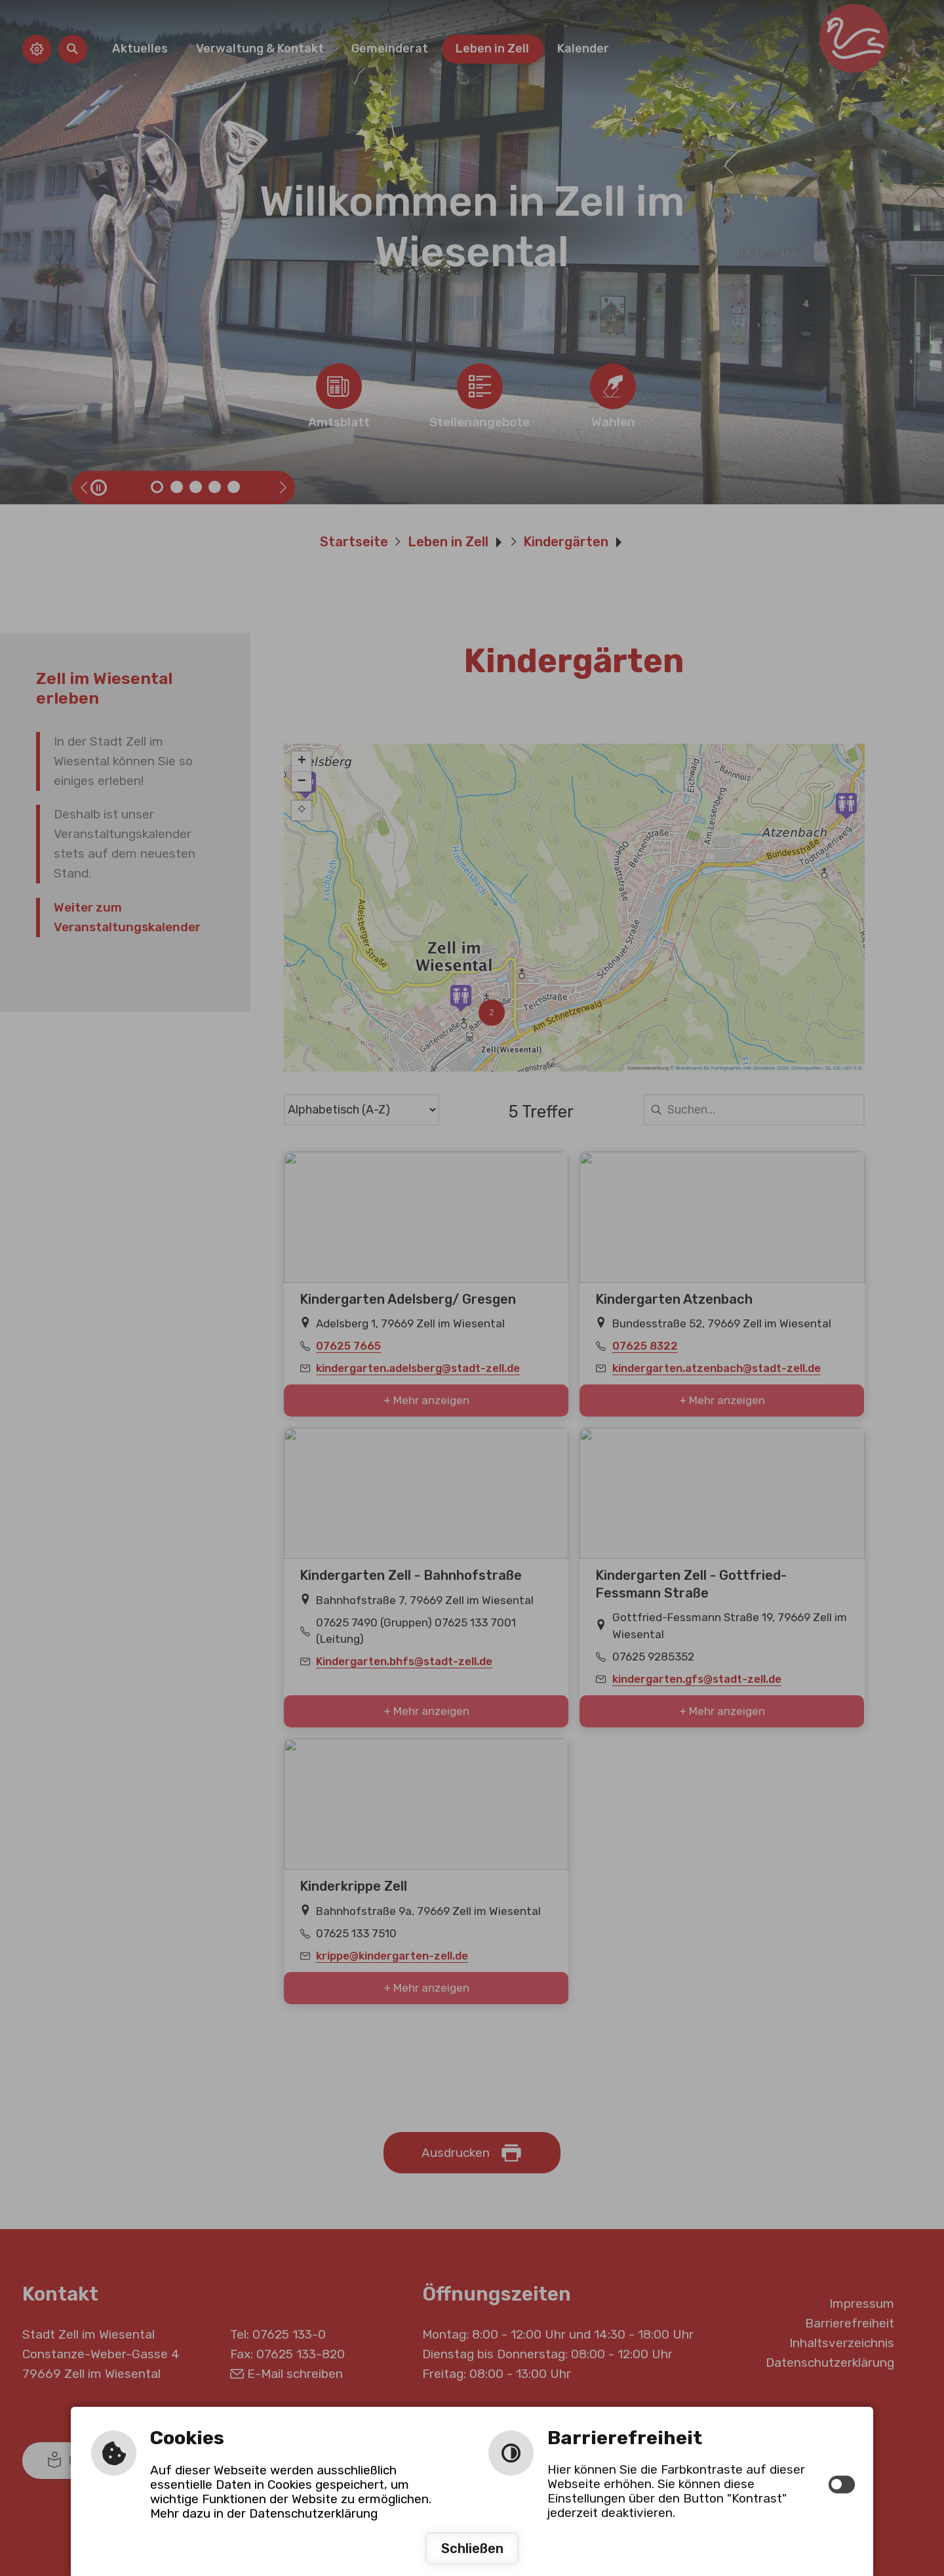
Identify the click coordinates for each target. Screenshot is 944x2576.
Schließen (472, 2548)
